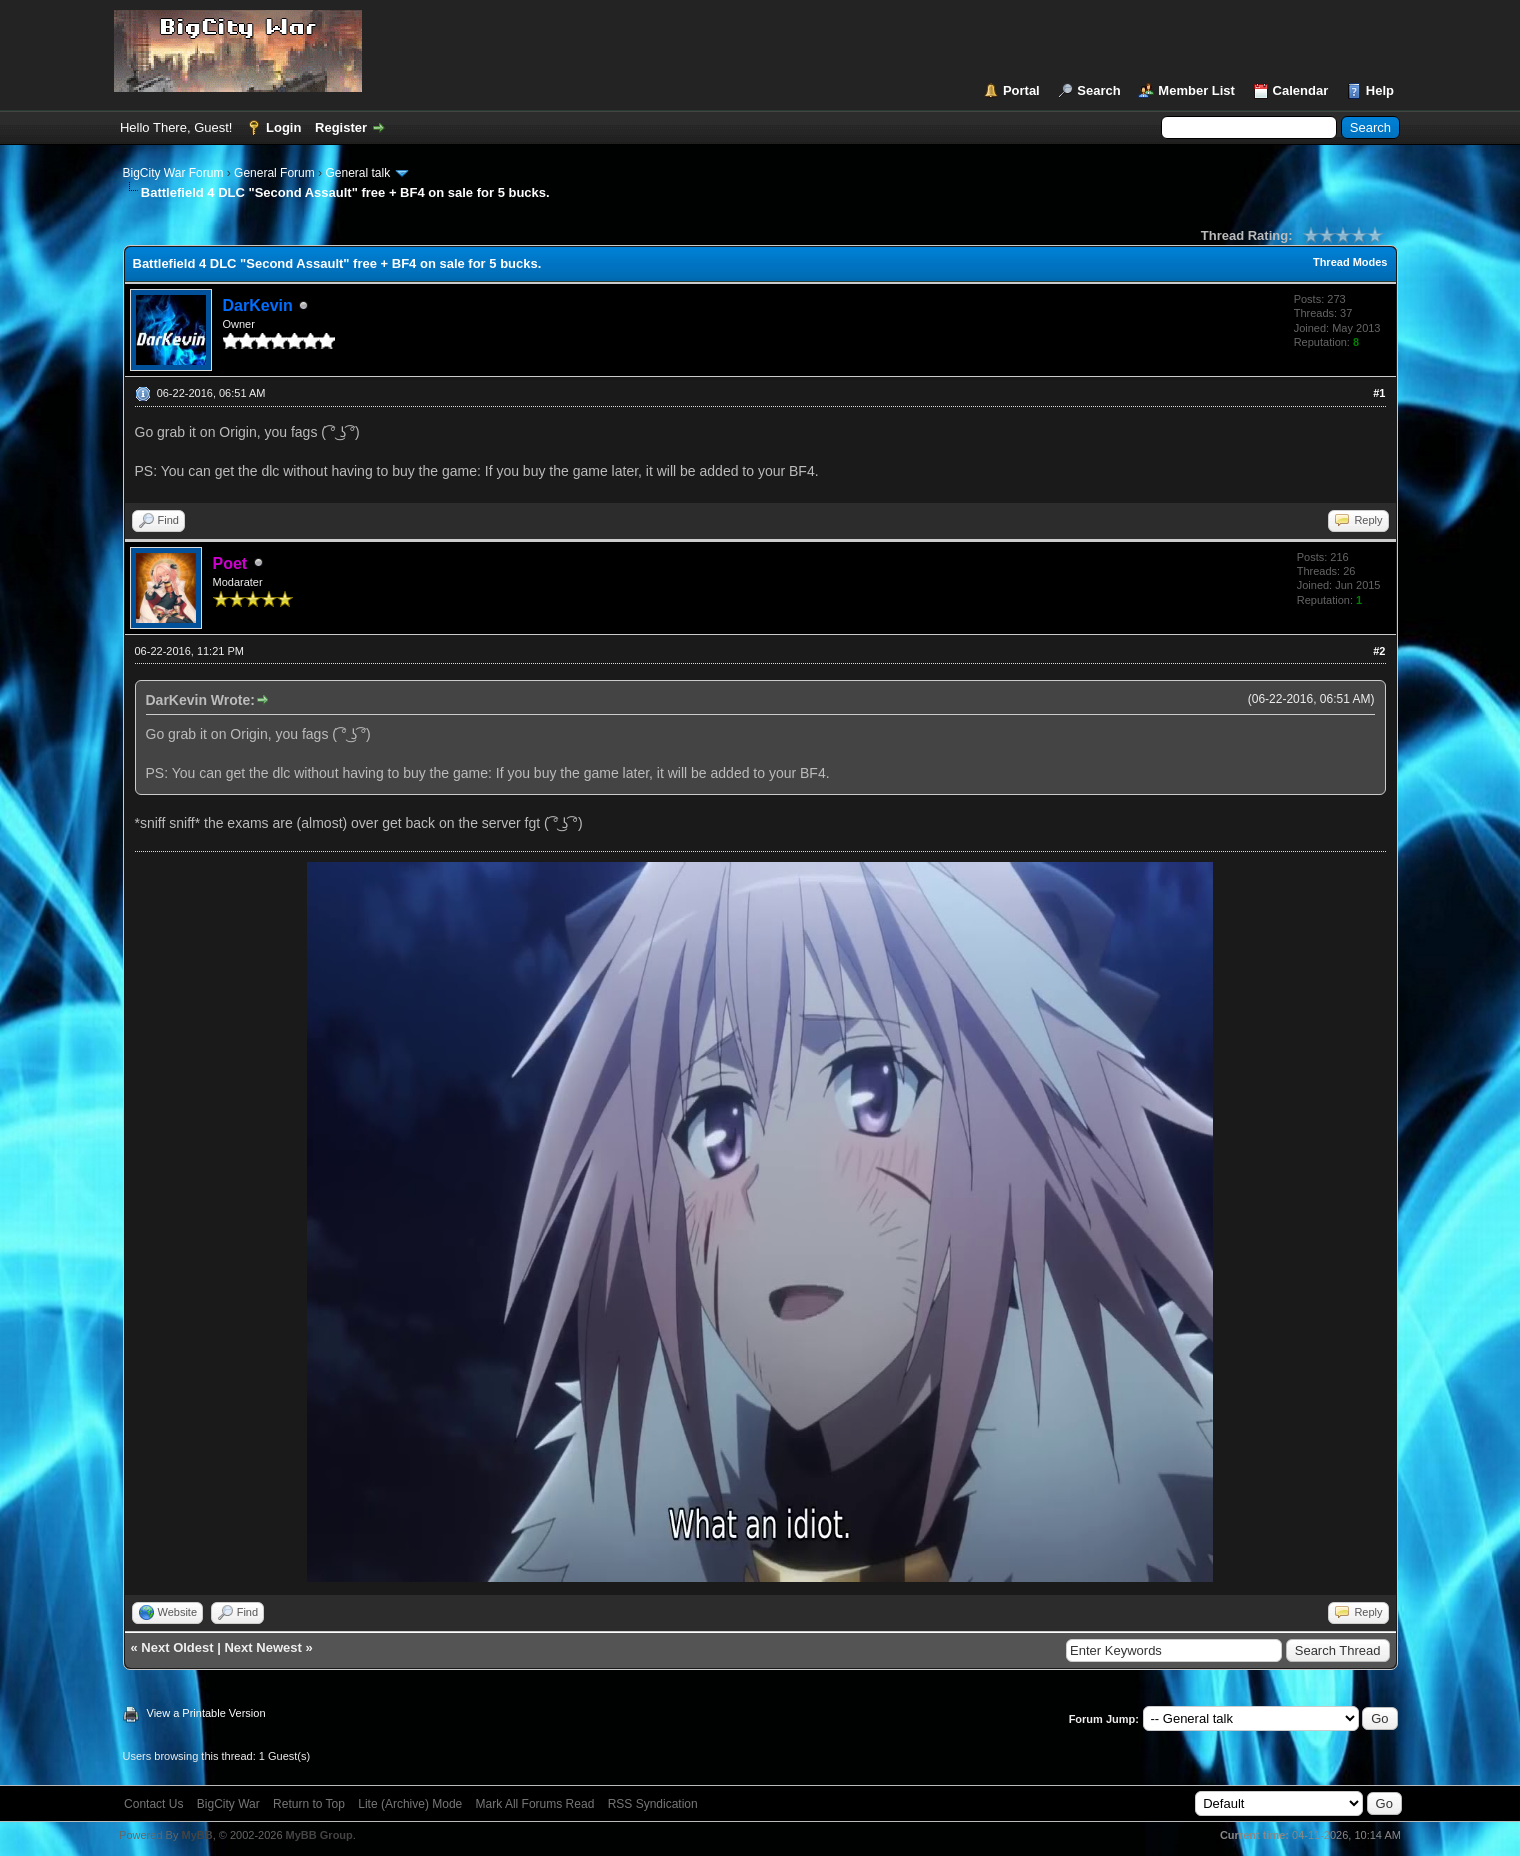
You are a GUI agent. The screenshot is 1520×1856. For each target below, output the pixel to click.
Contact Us (153, 1804)
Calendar (1301, 90)
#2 (1379, 651)
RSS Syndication (653, 1804)
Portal (1021, 90)
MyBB (196, 1835)
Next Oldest (177, 1647)
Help (1380, 90)
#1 (1379, 393)
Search (1098, 90)
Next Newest (262, 1647)
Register (341, 127)
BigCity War (228, 1804)
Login (283, 127)
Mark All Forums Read (535, 1804)
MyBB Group (319, 1835)
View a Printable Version (206, 1713)
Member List (1196, 90)
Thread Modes (1350, 262)
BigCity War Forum (173, 173)
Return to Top (309, 1804)
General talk (357, 173)
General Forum (274, 173)
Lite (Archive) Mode (410, 1804)
